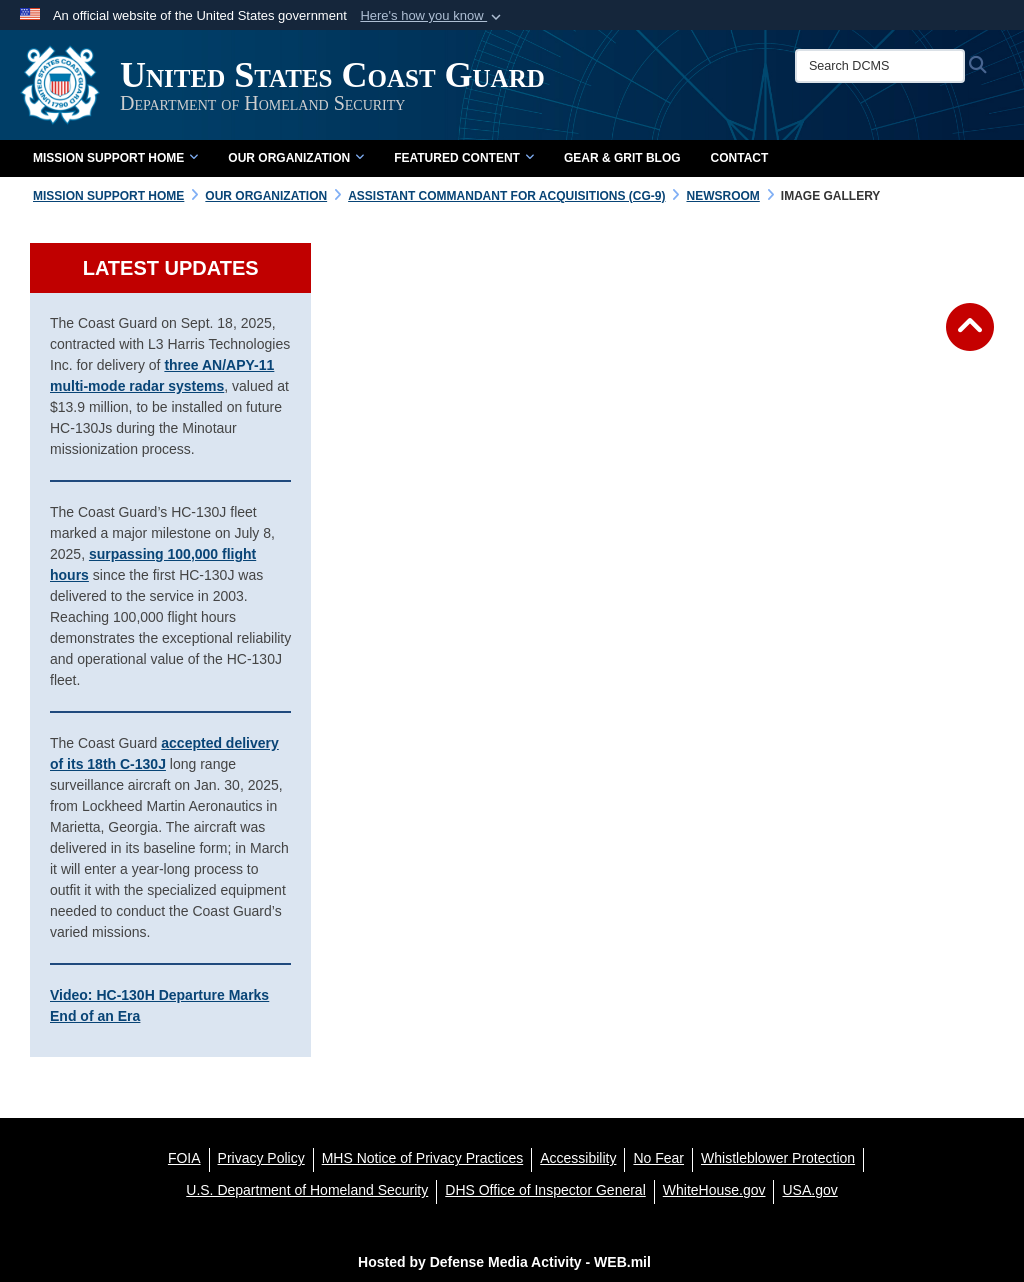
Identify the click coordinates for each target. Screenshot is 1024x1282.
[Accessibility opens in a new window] (578, 1158)
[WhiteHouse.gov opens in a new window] (714, 1190)
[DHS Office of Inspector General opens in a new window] (545, 1190)
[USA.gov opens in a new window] (809, 1190)
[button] (432, 16)
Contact (740, 158)
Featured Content (464, 158)
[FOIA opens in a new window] (184, 1158)
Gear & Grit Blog (622, 158)
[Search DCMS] (880, 66)
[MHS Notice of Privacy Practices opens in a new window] (423, 1158)
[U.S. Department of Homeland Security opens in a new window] (307, 1190)
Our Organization (296, 158)
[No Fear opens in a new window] (658, 1158)
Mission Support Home (115, 158)
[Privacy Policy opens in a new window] (261, 1158)
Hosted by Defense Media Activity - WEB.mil (504, 1262)
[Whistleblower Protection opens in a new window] (778, 1158)
